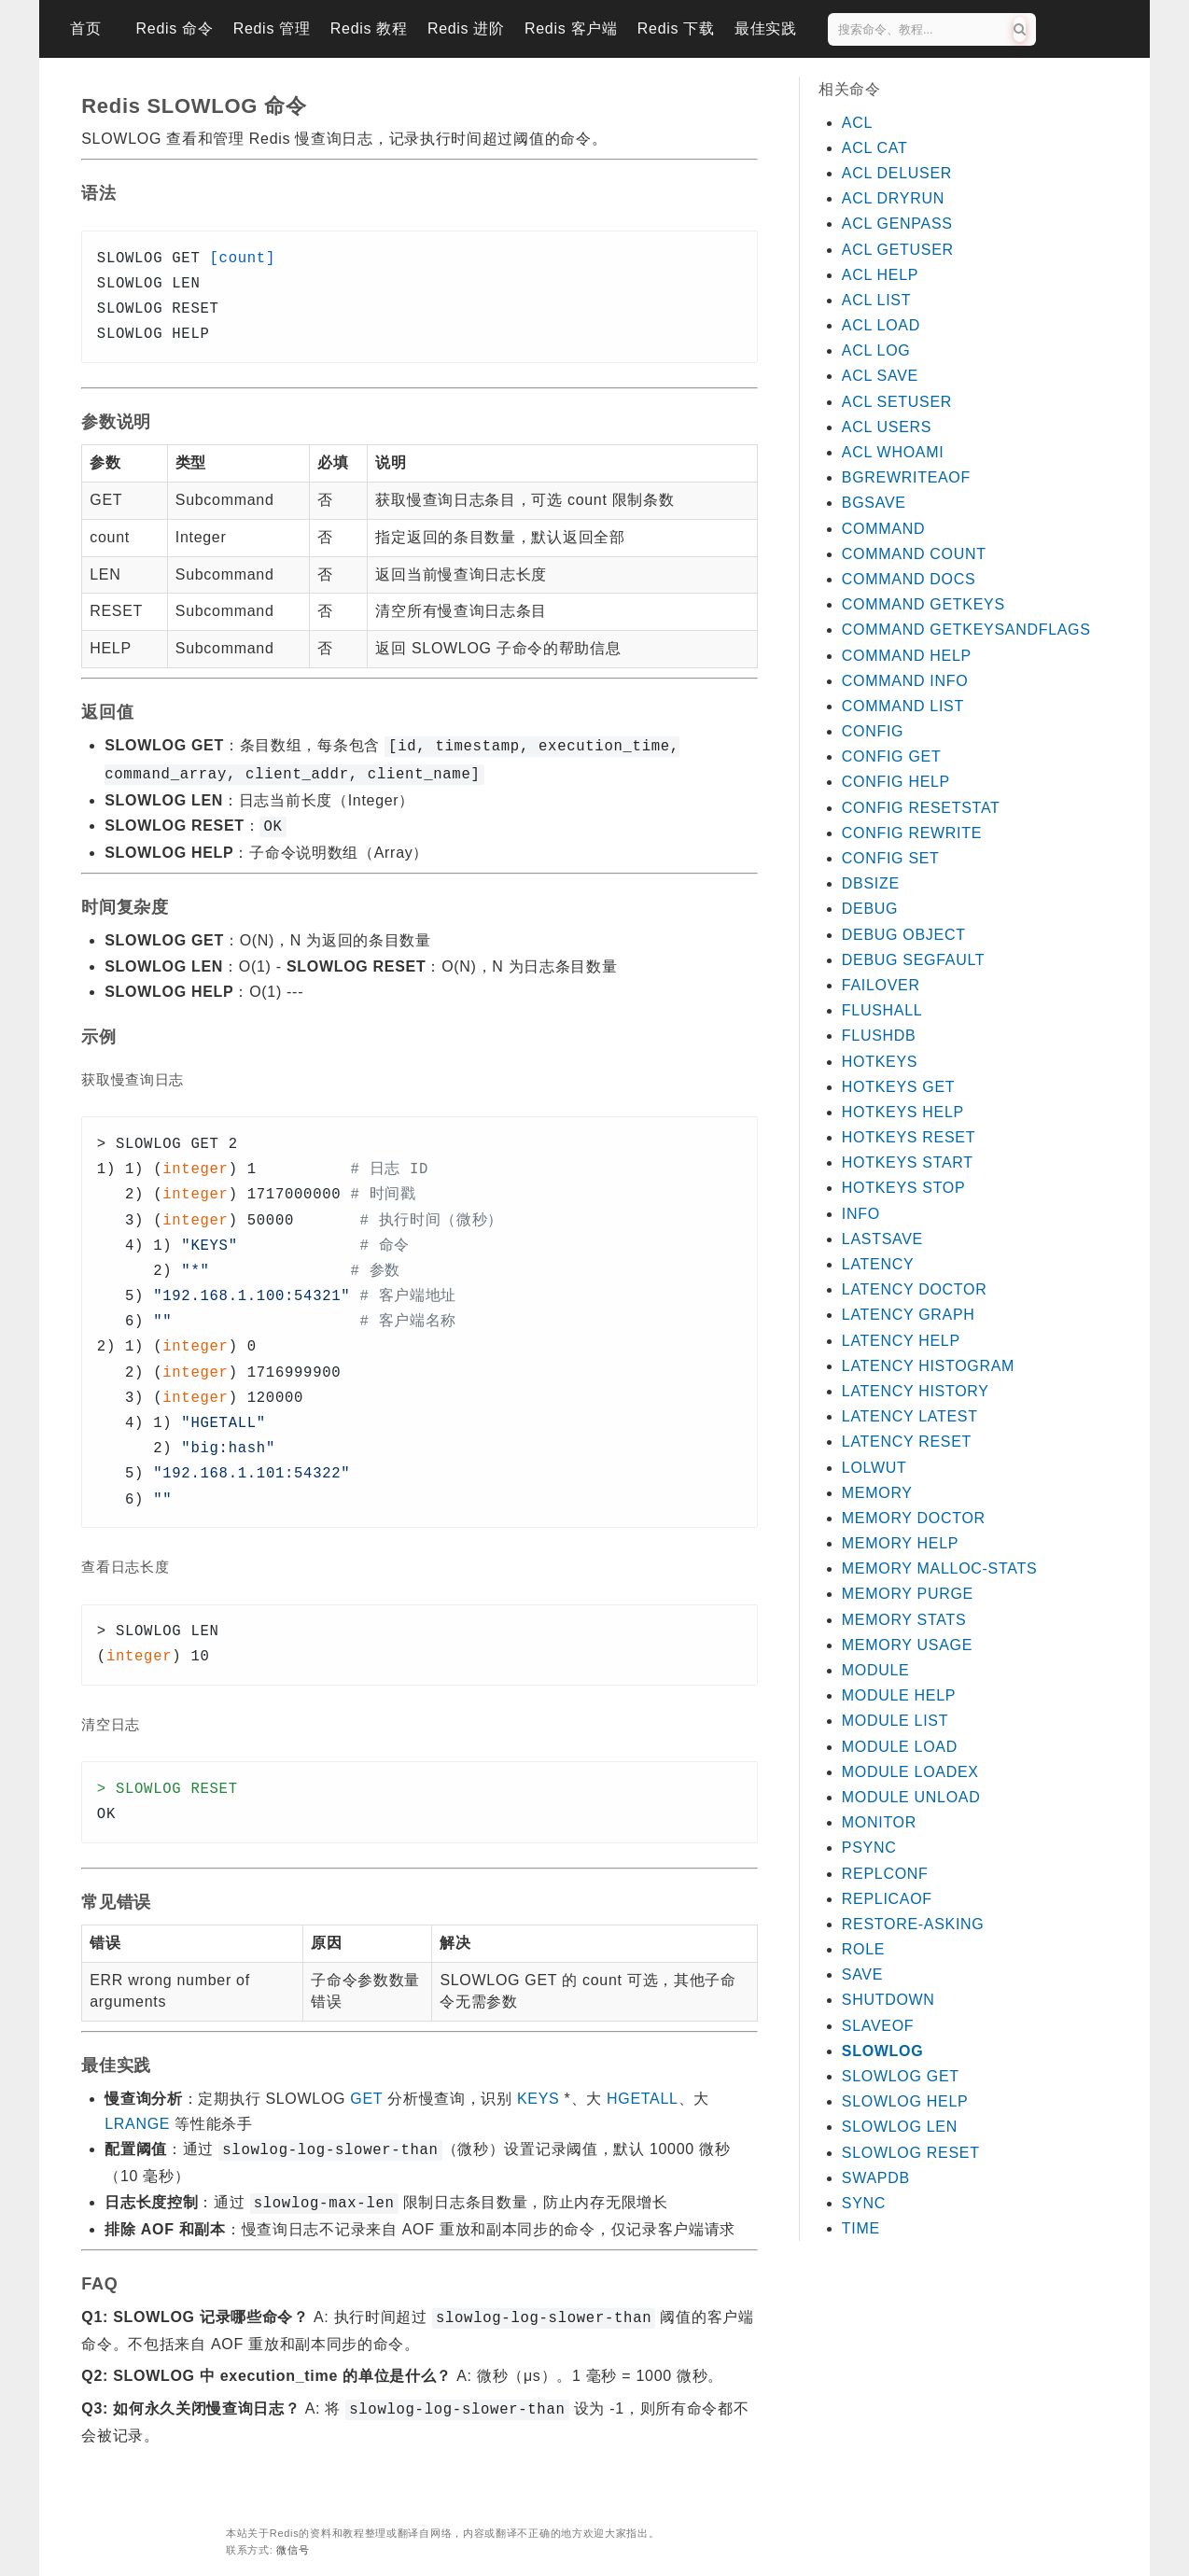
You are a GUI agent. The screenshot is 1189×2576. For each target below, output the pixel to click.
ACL (857, 123)
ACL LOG (876, 350)
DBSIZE (871, 883)
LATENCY (878, 1264)
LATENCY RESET (907, 1441)
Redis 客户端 (571, 28)
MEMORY (877, 1493)
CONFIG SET (891, 858)
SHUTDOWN (888, 2000)
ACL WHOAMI (893, 452)
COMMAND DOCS (909, 579)
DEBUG (870, 909)
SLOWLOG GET (900, 2076)
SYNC (864, 2203)
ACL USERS (886, 427)
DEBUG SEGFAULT (914, 960)
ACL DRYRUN (893, 198)
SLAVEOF (878, 2026)
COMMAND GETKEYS (923, 604)
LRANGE (137, 2118)
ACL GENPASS (897, 223)
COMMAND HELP (907, 656)
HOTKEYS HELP (903, 1112)
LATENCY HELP (901, 1341)
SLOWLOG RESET (911, 2153)
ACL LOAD (881, 325)
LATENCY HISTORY (915, 1391)
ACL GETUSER (898, 250)
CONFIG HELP (896, 782)
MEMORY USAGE (907, 1645)
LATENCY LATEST (910, 1416)
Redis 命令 (175, 28)
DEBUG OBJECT (904, 935)
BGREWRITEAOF (906, 477)
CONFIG (872, 731)
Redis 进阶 (466, 28)
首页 (85, 28)
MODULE (876, 1670)
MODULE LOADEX (910, 1772)
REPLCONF (885, 1874)
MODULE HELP (899, 1695)
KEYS (538, 2093)
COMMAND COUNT (914, 554)
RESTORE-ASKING (913, 1924)
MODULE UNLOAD (911, 1797)
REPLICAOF (887, 1899)
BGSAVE (874, 503)
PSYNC (869, 1847)
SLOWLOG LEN (900, 2127)
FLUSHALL (882, 1010)
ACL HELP (880, 275)
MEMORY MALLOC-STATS (939, 1568)
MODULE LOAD (900, 1747)
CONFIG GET (892, 756)
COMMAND (883, 529)
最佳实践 (765, 28)
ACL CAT (875, 148)
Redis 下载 (676, 28)
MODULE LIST (895, 1721)
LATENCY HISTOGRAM (928, 1366)
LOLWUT (874, 1468)
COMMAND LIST (903, 706)
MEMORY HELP (900, 1543)
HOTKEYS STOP (904, 1188)
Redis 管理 (272, 28)
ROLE (863, 1949)
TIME (861, 2228)
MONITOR (879, 1822)
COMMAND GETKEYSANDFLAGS (966, 629)
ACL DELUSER (897, 173)
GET (366, 2093)
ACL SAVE (880, 376)
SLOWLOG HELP (905, 2101)
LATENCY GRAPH (908, 1315)
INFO (861, 1214)
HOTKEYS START (907, 1162)
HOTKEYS (879, 1062)
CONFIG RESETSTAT (921, 808)
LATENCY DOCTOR (914, 1289)
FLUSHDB (879, 1035)
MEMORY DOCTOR (914, 1518)
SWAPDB (876, 2178)
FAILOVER (881, 985)
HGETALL (642, 2093)
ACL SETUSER (897, 402)
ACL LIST (876, 300)
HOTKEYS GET (899, 1087)
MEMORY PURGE (907, 1594)
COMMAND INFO (905, 681)
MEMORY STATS (904, 1620)
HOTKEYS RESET (908, 1137)
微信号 (292, 2536)
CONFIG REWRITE (912, 833)
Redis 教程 (369, 28)
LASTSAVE (882, 1239)
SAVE (862, 1974)
